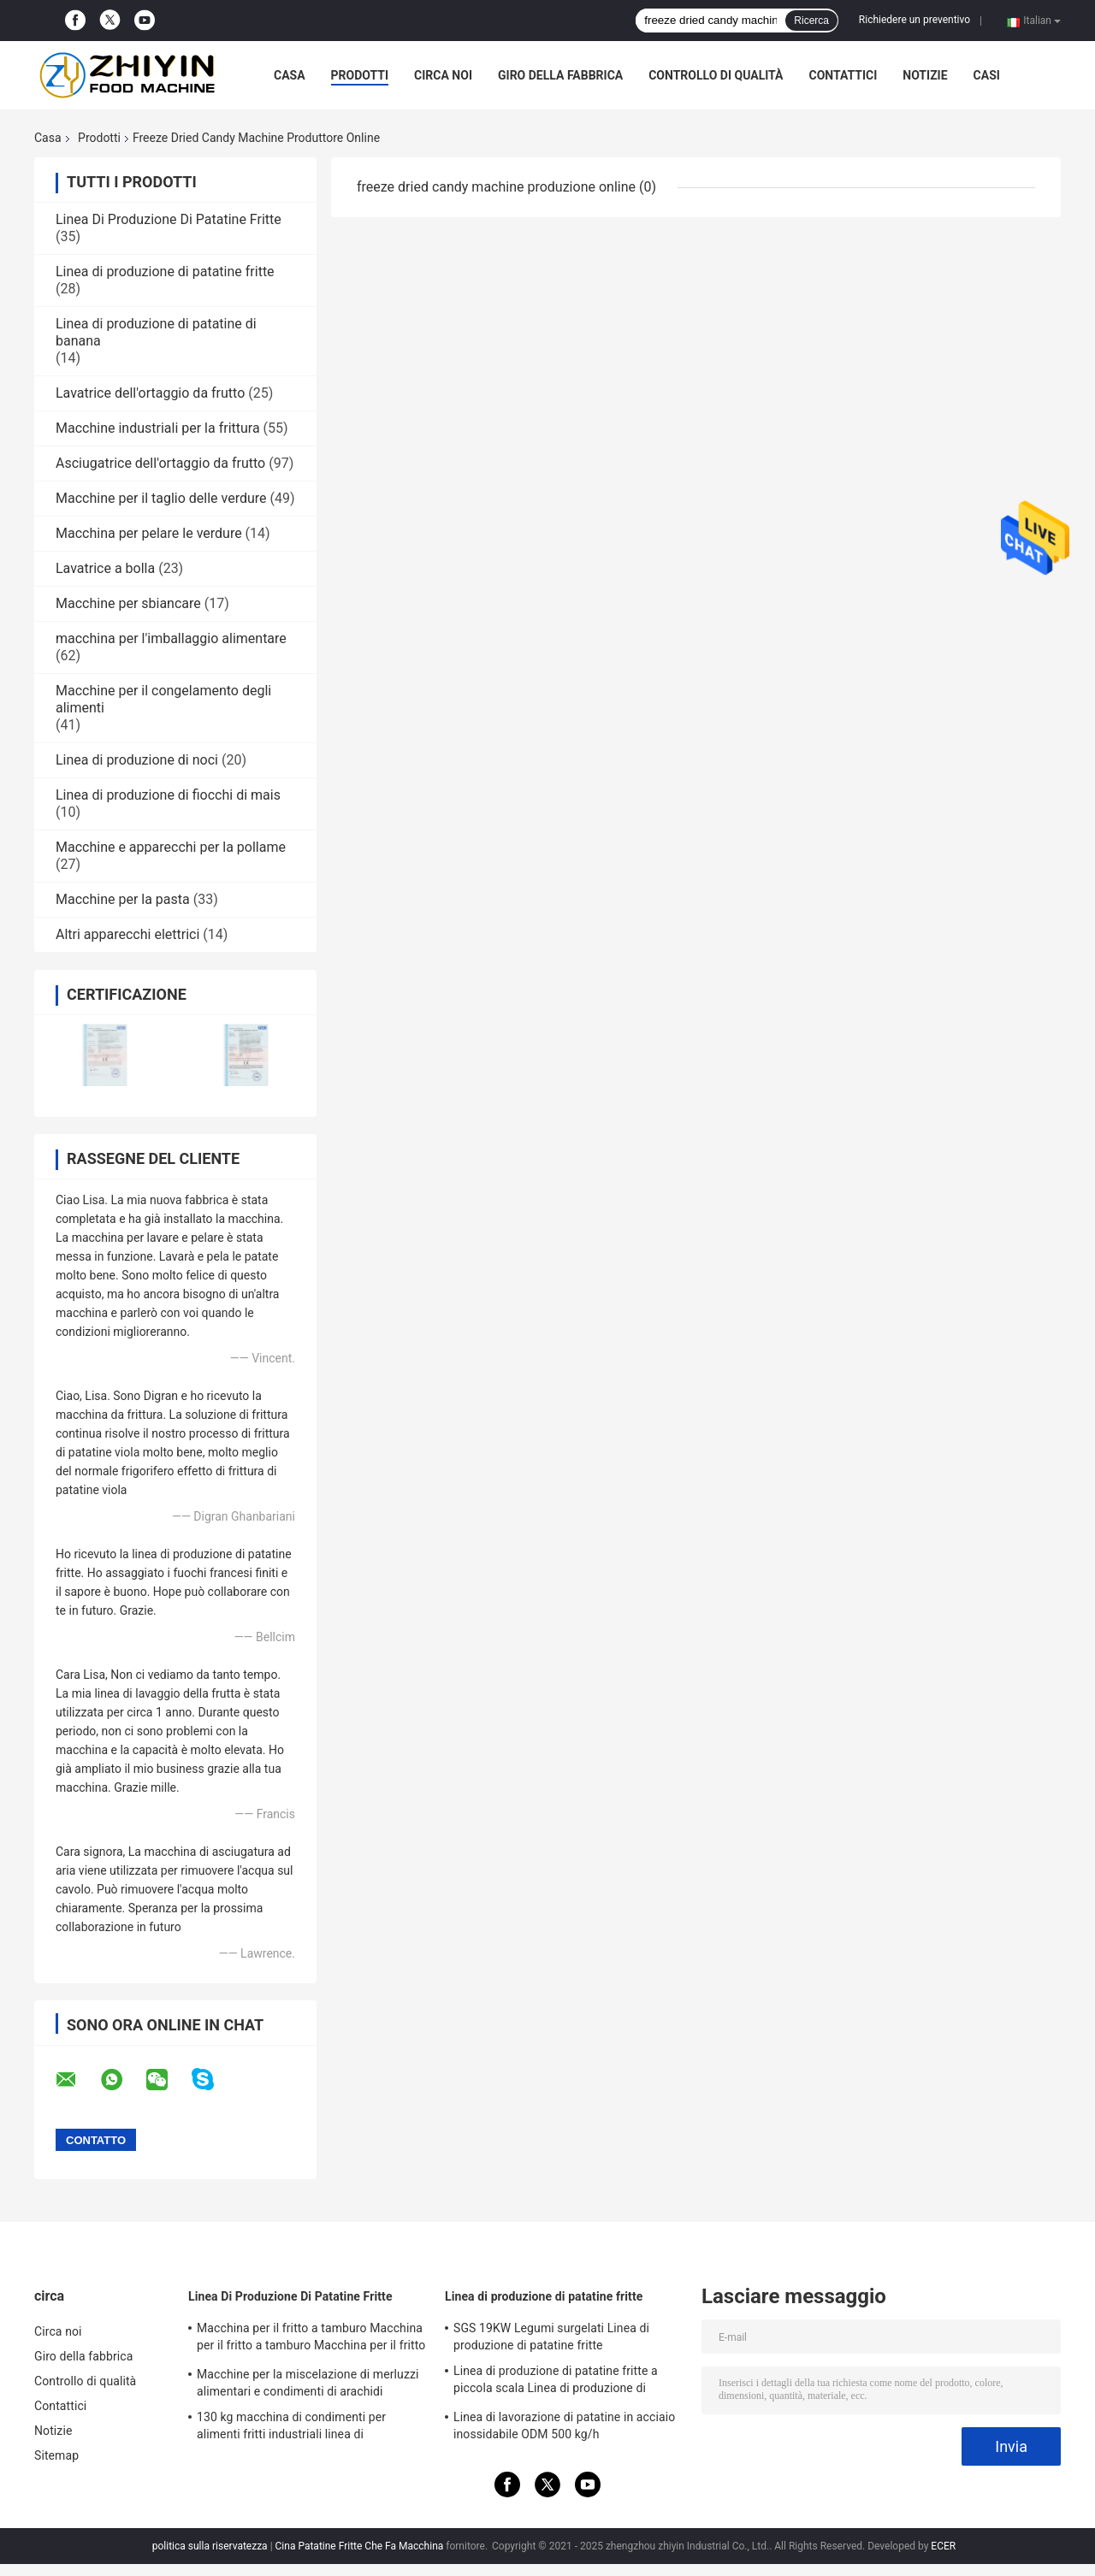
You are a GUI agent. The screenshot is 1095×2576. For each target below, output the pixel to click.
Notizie (925, 75)
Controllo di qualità (715, 75)
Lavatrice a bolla (105, 568)
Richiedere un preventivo (914, 20)
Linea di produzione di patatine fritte (165, 271)
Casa (289, 75)
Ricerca (811, 21)
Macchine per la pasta (123, 899)
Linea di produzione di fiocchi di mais (168, 795)
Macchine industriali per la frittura (158, 428)
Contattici (842, 75)
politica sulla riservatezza (210, 2546)
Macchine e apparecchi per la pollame (171, 847)
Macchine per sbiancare (128, 603)
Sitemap (56, 2455)
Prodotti (360, 75)
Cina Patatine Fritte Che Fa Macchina (359, 2546)
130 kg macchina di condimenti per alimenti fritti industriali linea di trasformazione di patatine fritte (291, 2428)
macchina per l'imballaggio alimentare (171, 638)
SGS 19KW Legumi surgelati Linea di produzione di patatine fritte (551, 2336)
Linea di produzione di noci (137, 760)
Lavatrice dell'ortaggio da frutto (150, 393)
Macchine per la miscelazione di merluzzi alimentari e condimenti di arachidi (308, 2382)
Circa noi (443, 75)
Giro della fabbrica (560, 75)
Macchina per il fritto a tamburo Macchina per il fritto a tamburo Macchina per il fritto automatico (311, 2339)
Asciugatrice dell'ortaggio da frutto (160, 463)
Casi (987, 75)
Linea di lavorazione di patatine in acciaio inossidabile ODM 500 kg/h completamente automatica (564, 2428)
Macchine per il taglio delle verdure (161, 498)
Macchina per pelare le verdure (149, 533)
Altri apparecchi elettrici (127, 934)
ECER (943, 2546)
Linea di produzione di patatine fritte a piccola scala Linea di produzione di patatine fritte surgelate (555, 2382)
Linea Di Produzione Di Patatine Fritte (168, 219)
